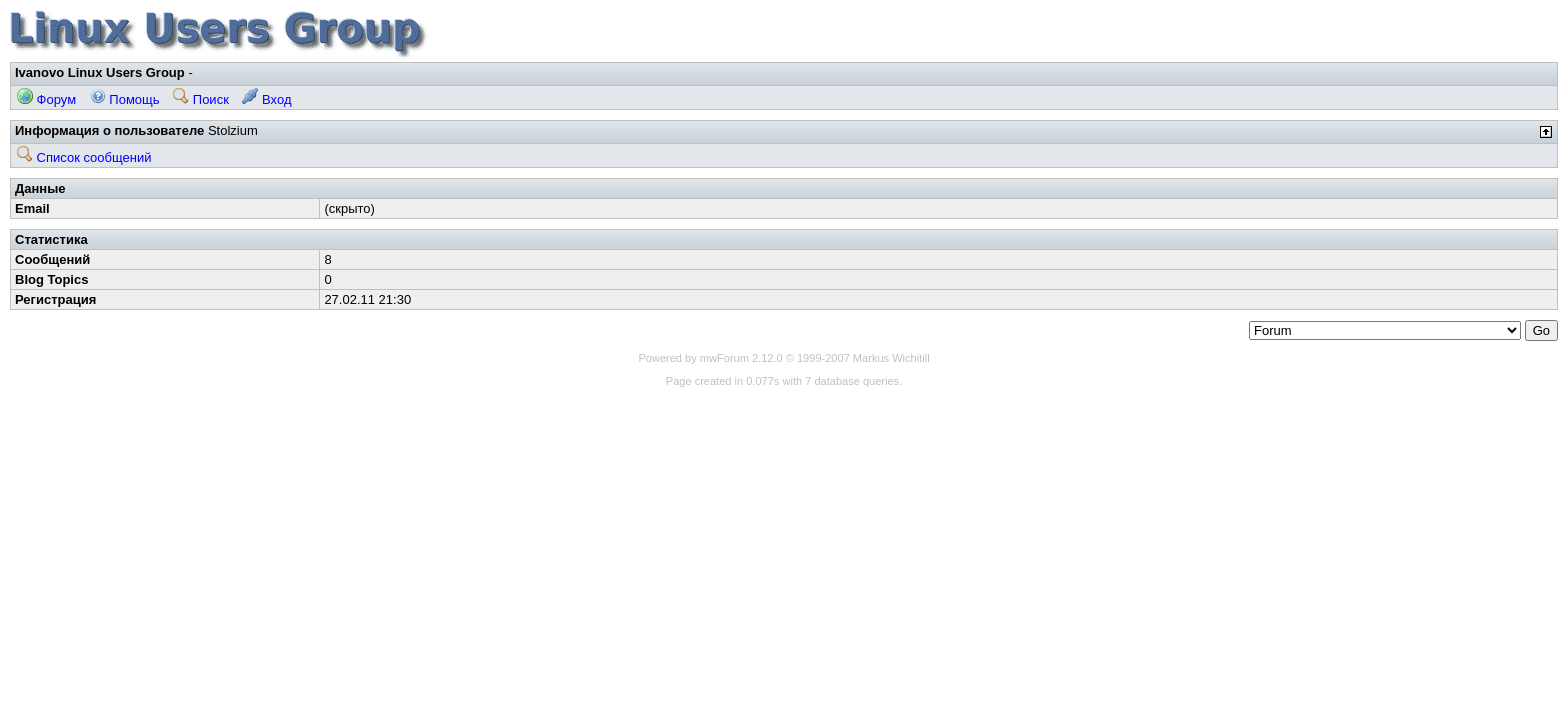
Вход (266, 99)
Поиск (201, 99)
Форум (46, 99)
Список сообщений (84, 157)
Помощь (125, 99)
